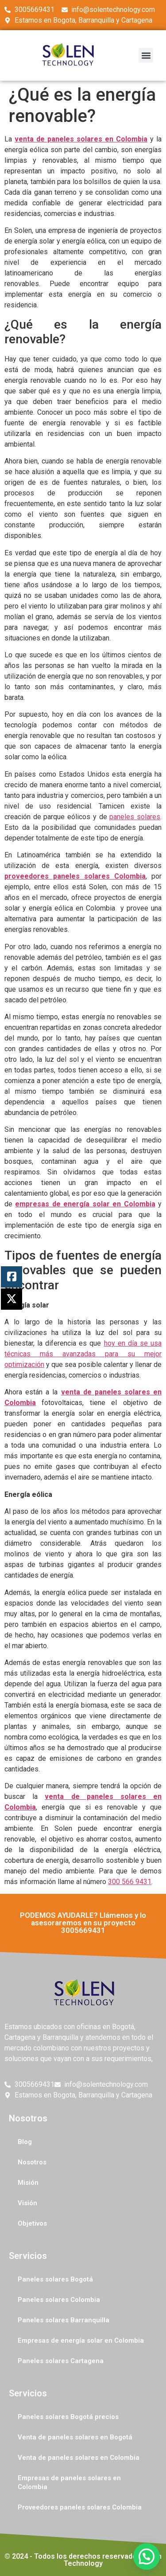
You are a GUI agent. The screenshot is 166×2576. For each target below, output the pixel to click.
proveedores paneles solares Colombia (75, 876)
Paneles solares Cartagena (61, 2361)
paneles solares (134, 817)
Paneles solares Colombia (59, 2300)
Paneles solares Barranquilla (63, 2320)
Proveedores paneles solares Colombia (80, 2507)
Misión (28, 2183)
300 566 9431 (129, 1881)
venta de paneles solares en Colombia (81, 139)
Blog (25, 2142)
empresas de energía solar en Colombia (85, 1204)
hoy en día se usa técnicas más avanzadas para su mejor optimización (83, 1354)
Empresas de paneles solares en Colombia (69, 2482)
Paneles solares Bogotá (55, 2279)
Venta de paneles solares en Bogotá (75, 2437)
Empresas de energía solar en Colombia (81, 2340)
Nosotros (32, 2162)
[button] (146, 55)
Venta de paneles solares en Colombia (78, 2458)
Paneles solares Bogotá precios (68, 2417)
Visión (27, 2203)
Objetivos (32, 2223)
